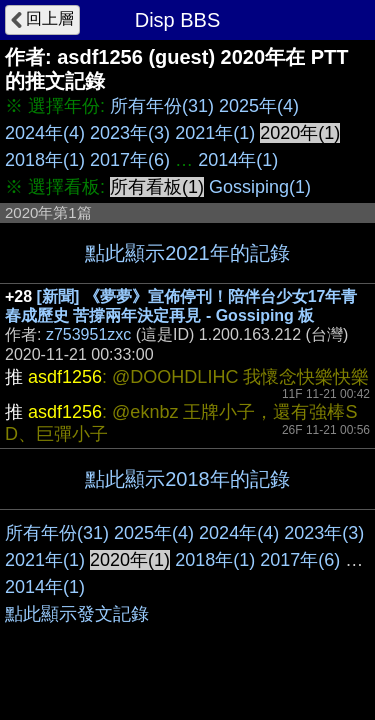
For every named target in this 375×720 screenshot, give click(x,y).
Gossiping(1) (260, 187)
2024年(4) (45, 133)
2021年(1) (215, 133)
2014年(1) (238, 160)
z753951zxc (88, 334)
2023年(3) (130, 133)
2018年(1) (45, 160)
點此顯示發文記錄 (77, 614)
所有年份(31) (162, 106)
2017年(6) (130, 160)
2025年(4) (259, 106)
